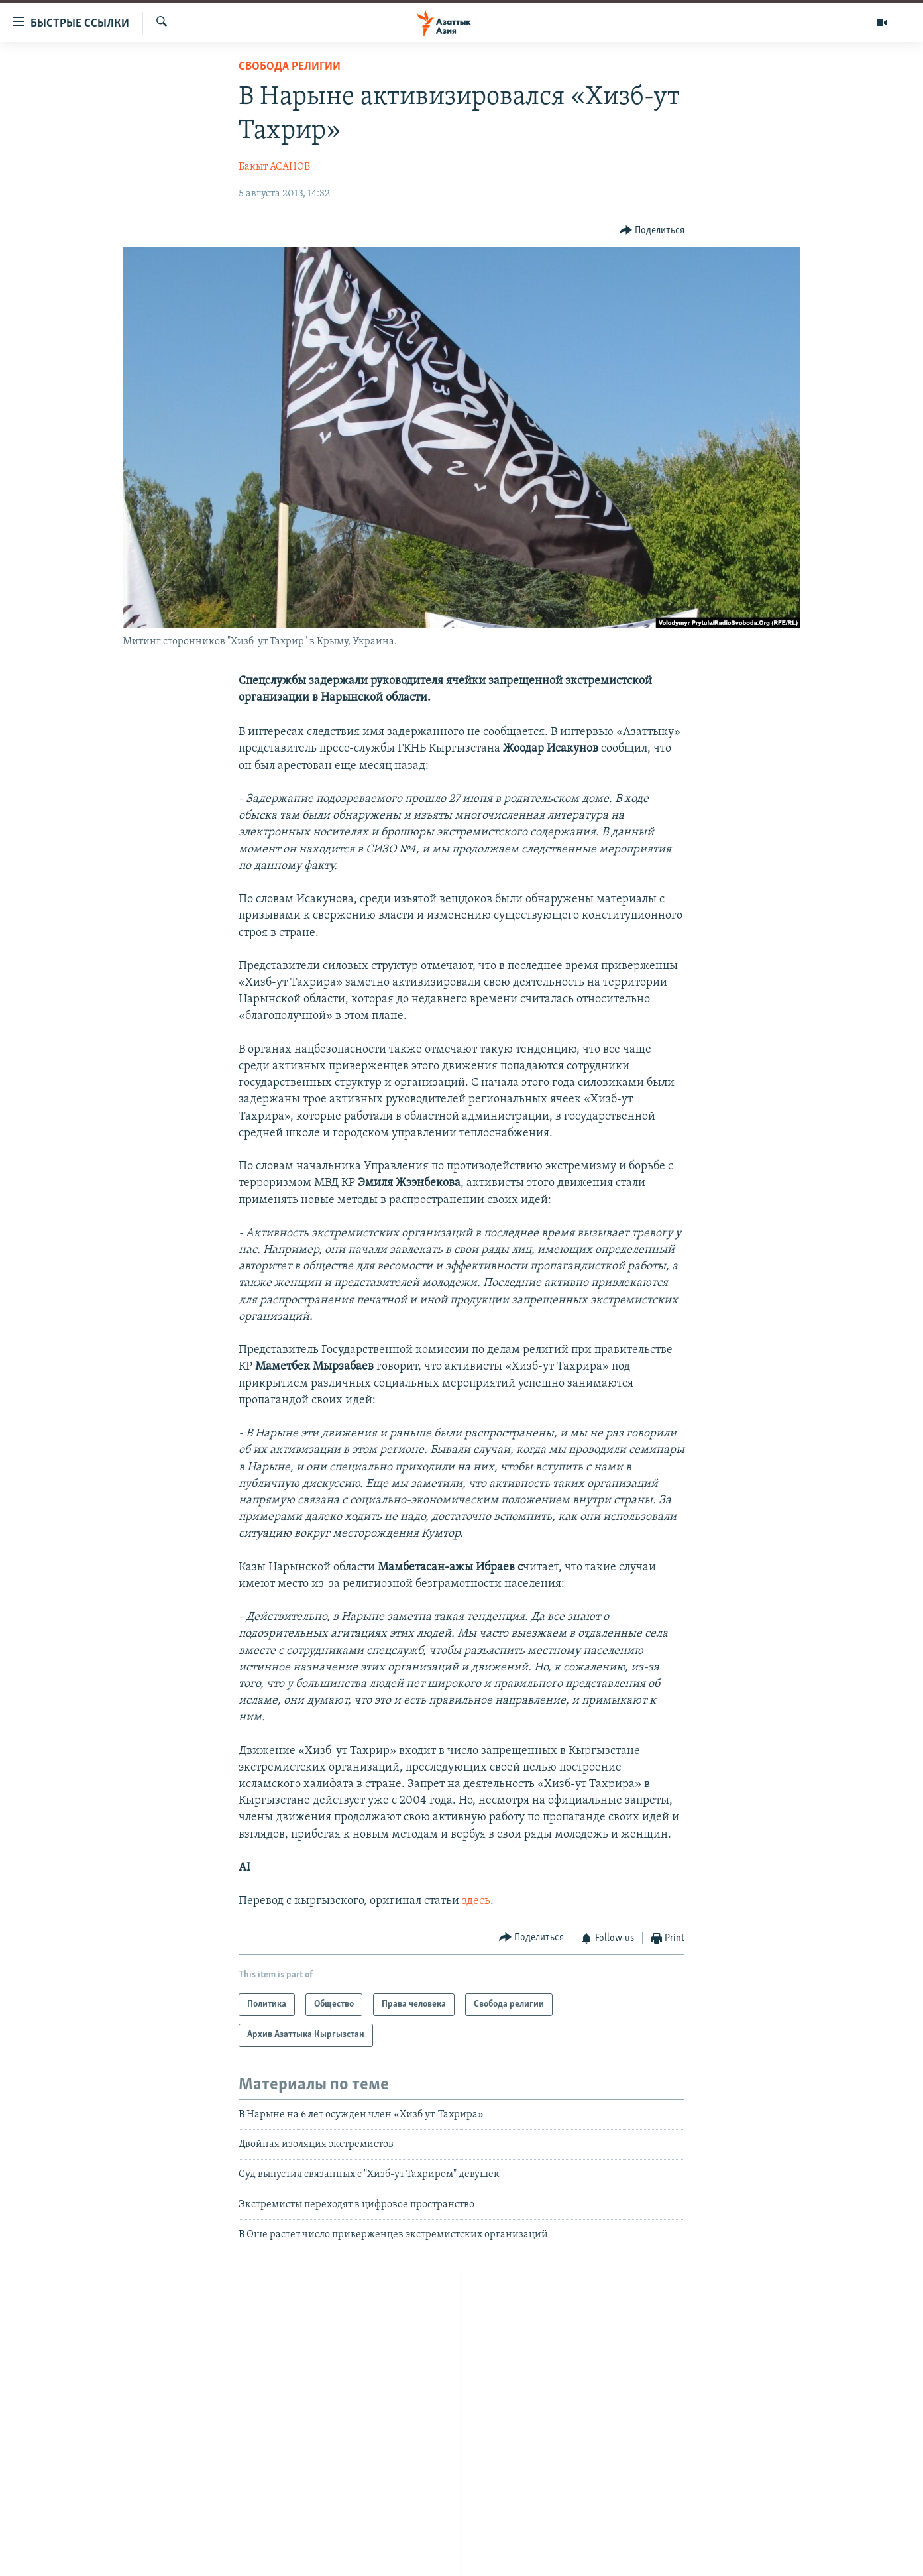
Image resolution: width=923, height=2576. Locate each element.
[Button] (652, 230)
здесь (474, 1901)
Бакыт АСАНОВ (274, 167)
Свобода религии (290, 66)
